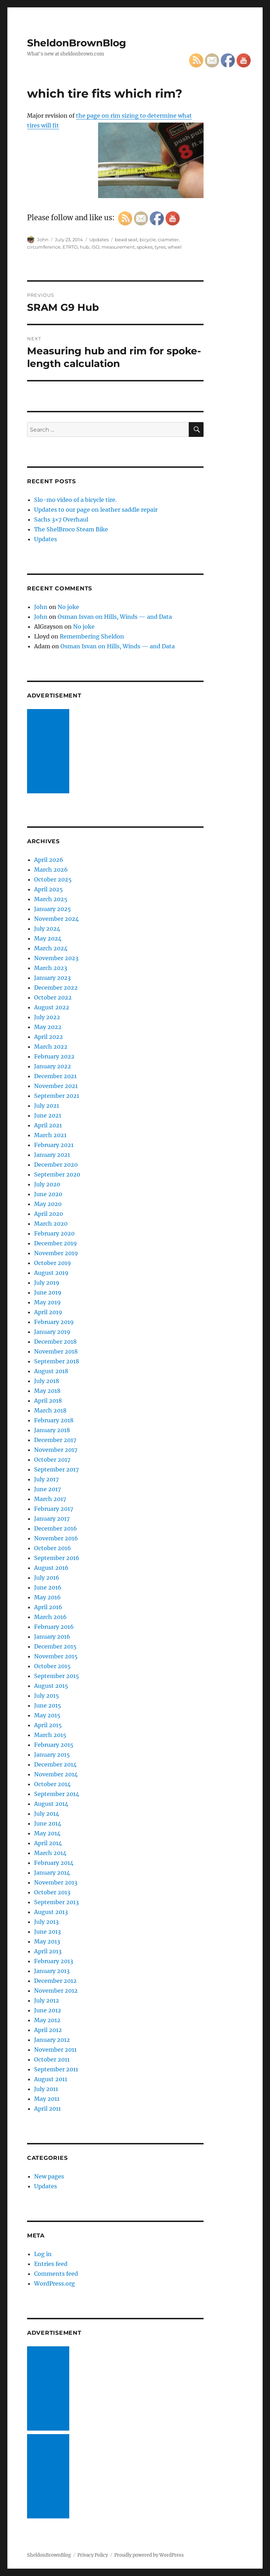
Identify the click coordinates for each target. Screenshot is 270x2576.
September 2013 (56, 1902)
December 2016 (55, 1528)
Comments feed (56, 2273)
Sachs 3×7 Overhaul (61, 519)
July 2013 (46, 1921)
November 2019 (56, 1253)
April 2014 (48, 1843)
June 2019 (48, 1292)
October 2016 (52, 1548)
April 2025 (48, 889)
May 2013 (47, 1941)
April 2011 (47, 2108)
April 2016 (48, 1607)
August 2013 (51, 1911)
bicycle (148, 239)
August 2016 (51, 1567)
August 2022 (51, 1007)
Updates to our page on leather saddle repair (96, 509)
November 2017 (55, 1449)
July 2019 (46, 1282)
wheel (175, 247)
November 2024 (56, 918)
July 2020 (47, 1184)
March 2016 (50, 1616)
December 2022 (56, 987)
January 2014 (52, 1872)
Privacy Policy (92, 2555)
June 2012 (47, 2010)
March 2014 (50, 1852)
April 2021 (48, 1125)
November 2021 (56, 1085)
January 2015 (52, 1754)
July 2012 (46, 2000)
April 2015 (48, 1725)
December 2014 (55, 1764)
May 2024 (48, 938)
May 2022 (48, 1026)
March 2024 (51, 948)
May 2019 (47, 1302)
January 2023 (52, 977)
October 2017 (52, 1459)
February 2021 (53, 1144)
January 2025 (52, 908)
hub (84, 247)
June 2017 (47, 1489)
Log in (43, 2253)
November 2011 (55, 2049)
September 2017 (56, 1469)
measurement (118, 247)
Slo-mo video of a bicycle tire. (75, 499)
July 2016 (46, 1577)
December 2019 (55, 1243)
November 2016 (56, 1538)
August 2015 (51, 1685)
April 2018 (48, 1400)
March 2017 (50, 1498)
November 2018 (56, 1351)
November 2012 (56, 1990)
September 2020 (57, 1174)
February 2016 (54, 1626)
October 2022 (53, 997)
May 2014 (47, 1833)
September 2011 (56, 2069)
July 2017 (46, 1479)
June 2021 (47, 1115)
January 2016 (52, 1636)
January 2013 (52, 1970)
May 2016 (47, 1597)
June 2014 (47, 1823)
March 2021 (50, 1135)
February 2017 (53, 1508)
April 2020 (48, 1213)
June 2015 (47, 1705)
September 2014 (56, 1793)
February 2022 (54, 1056)
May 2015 (47, 1715)
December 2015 (55, 1646)
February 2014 (53, 1862)
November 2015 (56, 1656)
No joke (68, 606)
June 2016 (48, 1587)
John (43, 239)
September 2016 (56, 1557)
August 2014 (51, 1803)
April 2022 (48, 1036)
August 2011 (50, 2079)
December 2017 (55, 1439)
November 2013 (55, 1882)
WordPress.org (54, 2283)
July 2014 (46, 1813)
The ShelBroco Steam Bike (71, 529)
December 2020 (56, 1164)
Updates (99, 239)
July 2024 (47, 928)
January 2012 (52, 2039)
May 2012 (47, 2020)
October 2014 (52, 1784)
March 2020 (51, 1223)
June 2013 (47, 1931)
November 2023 (56, 958)
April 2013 (48, 1951)
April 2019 (48, 1312)
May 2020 (48, 1203)
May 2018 (47, 1390)
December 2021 (55, 1076)
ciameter (168, 239)
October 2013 (52, 1892)
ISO (95, 247)
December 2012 (55, 1980)
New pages (49, 2176)
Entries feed (51, 2263)
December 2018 (55, 1341)
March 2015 (50, 1734)
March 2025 (51, 899)
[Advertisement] (49, 752)
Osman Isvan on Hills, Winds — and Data (115, 616)
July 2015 (46, 1695)
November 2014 (56, 1774)
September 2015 (56, 1675)
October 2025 (53, 879)
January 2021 (52, 1154)
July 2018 (46, 1380)
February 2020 (54, 1233)
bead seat (126, 239)
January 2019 (52, 1331)
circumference (43, 247)
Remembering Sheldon (92, 636)
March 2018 (50, 1410)
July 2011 (46, 2088)
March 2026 (51, 869)
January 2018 (52, 1430)
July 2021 (46, 1105)
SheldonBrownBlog (76, 43)
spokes (145, 247)
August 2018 (51, 1371)
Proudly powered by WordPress (149, 2555)
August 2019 (51, 1272)
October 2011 (52, 2059)
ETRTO (70, 247)
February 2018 (53, 1420)
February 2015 (53, 1744)
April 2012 (48, 2029)
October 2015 (52, 1666)
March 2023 (50, 967)
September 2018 (56, 1361)
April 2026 (48, 859)
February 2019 (54, 1321)
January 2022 (52, 1066)
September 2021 (56, 1095)
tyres (160, 247)
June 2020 (48, 1194)
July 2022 (47, 1017)
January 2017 (52, 1518)
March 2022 (51, 1046)
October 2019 (52, 1262)
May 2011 (46, 2098)
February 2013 (53, 1961)
